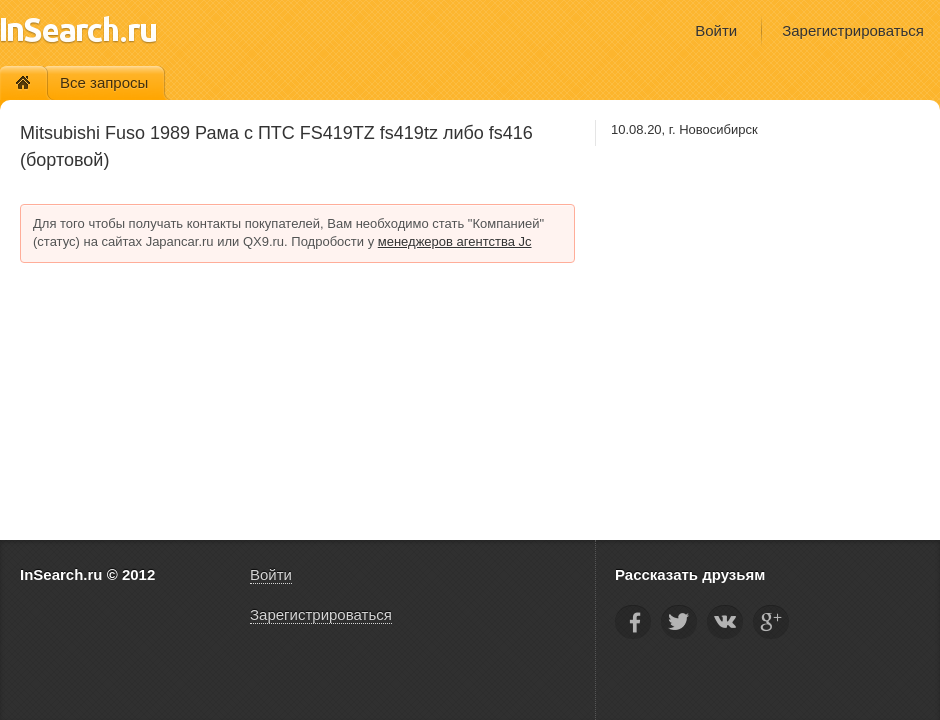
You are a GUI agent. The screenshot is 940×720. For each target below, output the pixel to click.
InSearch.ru (78, 29)
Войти (716, 30)
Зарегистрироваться (853, 30)
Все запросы (104, 82)
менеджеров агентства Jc (455, 241)
